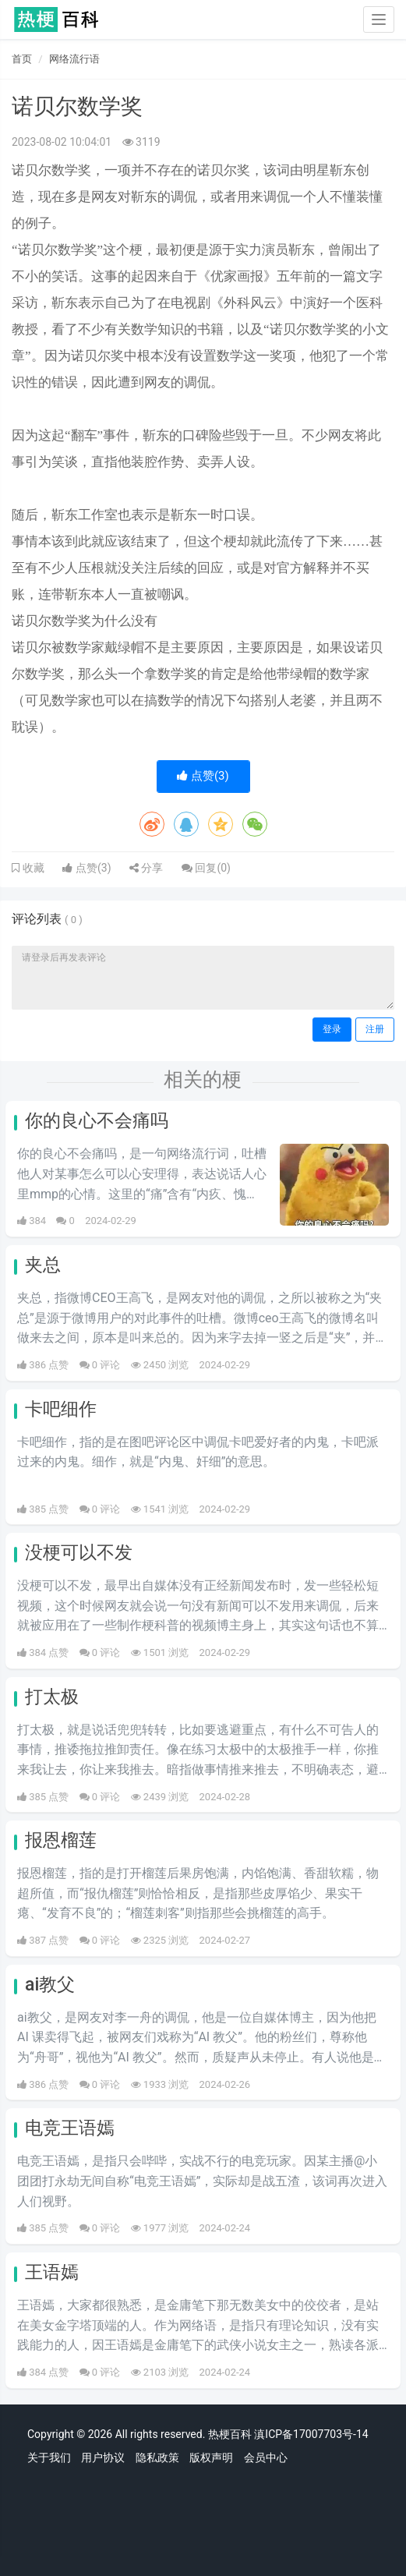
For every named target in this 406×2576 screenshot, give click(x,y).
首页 (22, 59)
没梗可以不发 (78, 1552)
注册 (374, 1029)
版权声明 (211, 2457)
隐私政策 (157, 2457)
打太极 (52, 1696)
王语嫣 (52, 2272)
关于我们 (49, 2457)
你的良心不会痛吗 (96, 1120)
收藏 (31, 867)
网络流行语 (74, 59)
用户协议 (103, 2457)
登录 (332, 1029)
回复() (206, 868)
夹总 (43, 1265)
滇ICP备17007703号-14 (311, 2434)
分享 (146, 868)
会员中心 (266, 2457)
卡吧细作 (61, 1409)
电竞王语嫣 (70, 2128)
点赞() (203, 776)
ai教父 (50, 1984)
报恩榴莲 (61, 1840)
